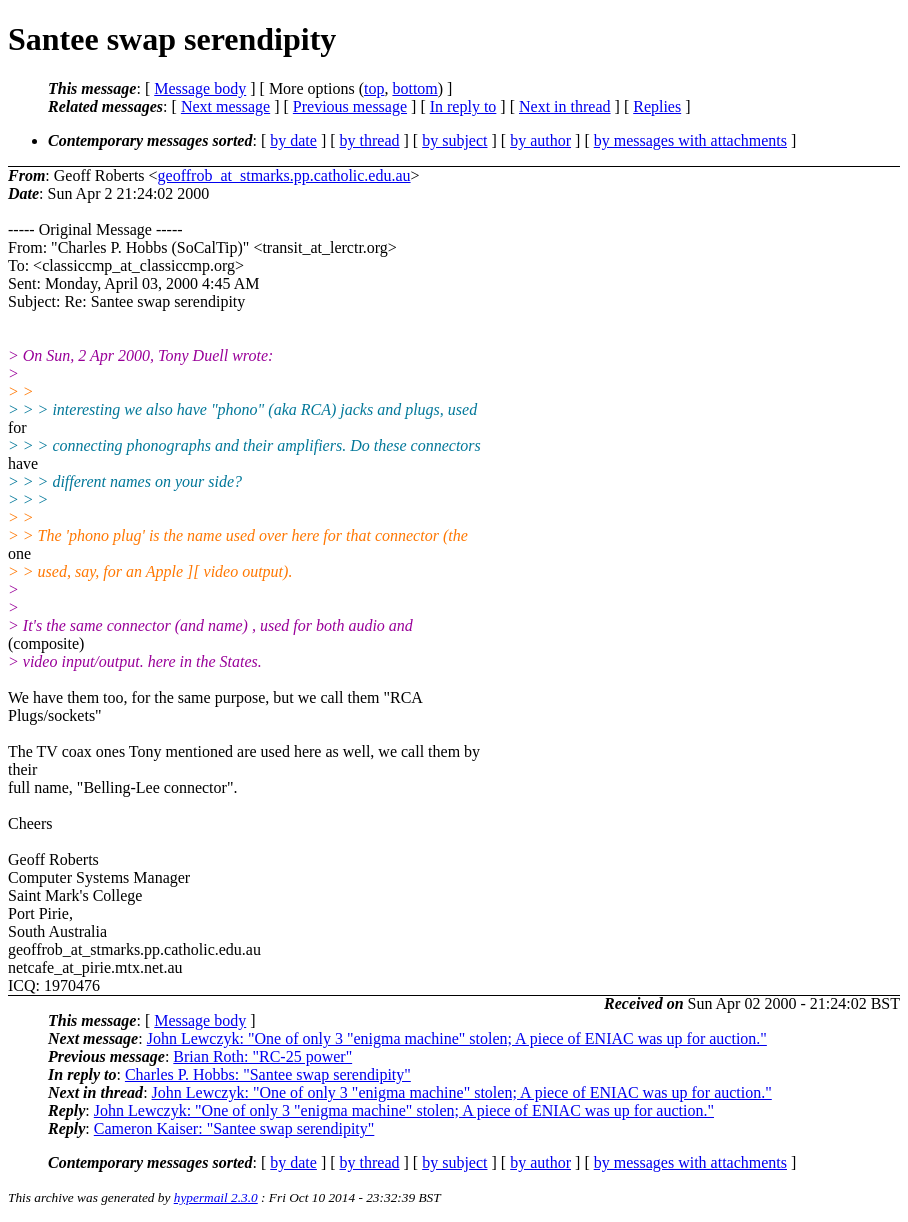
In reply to (463, 106)
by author (540, 140)
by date (293, 140)
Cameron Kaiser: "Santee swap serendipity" (234, 1128)
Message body (200, 88)
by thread (370, 140)
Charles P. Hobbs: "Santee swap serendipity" (268, 1074)
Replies (657, 106)
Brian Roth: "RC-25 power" (262, 1056)
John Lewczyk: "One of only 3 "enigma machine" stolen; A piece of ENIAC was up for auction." (457, 1038)
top (374, 88)
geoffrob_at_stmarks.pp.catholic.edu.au (284, 175)
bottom (414, 88)
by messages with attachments (690, 140)
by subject (454, 140)
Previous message (350, 106)
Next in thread (565, 106)
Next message (225, 106)
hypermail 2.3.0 (216, 1197)
